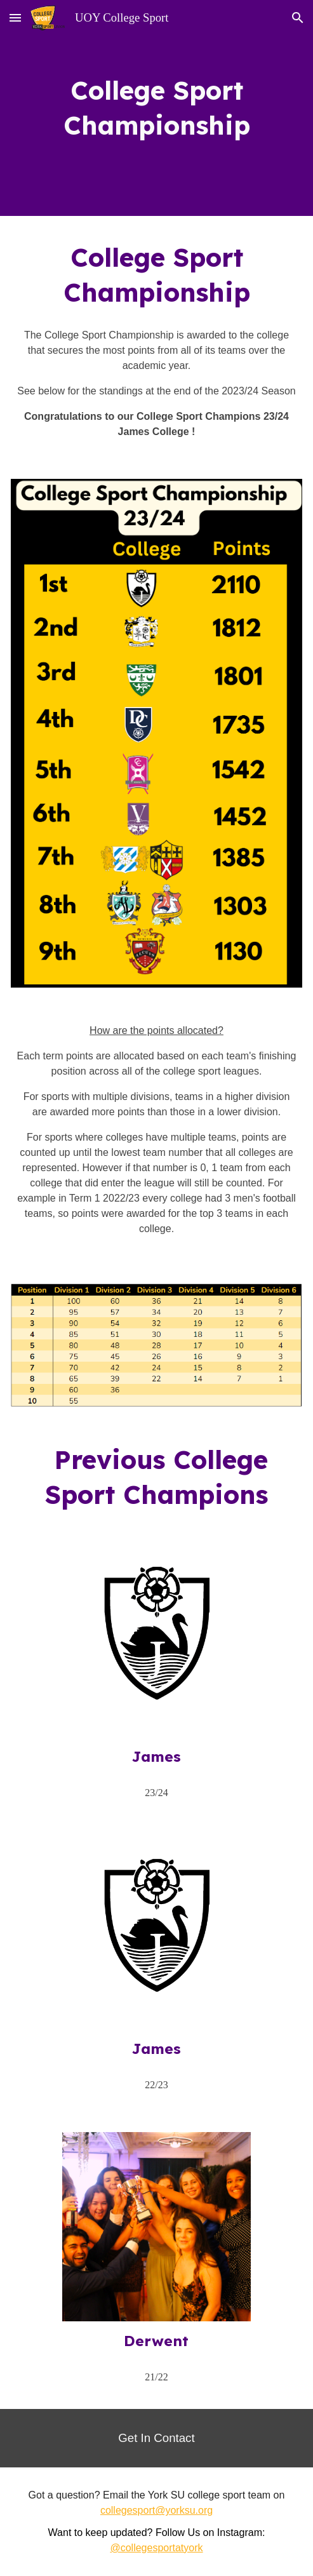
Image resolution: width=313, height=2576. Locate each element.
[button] (15, 17)
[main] (156, 108)
